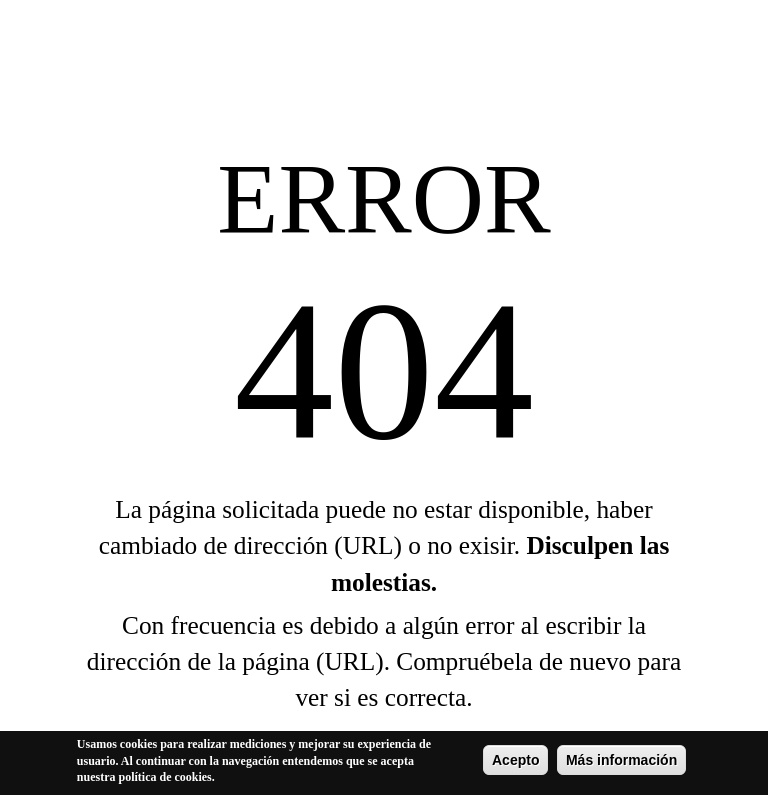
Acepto (515, 762)
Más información (621, 762)
